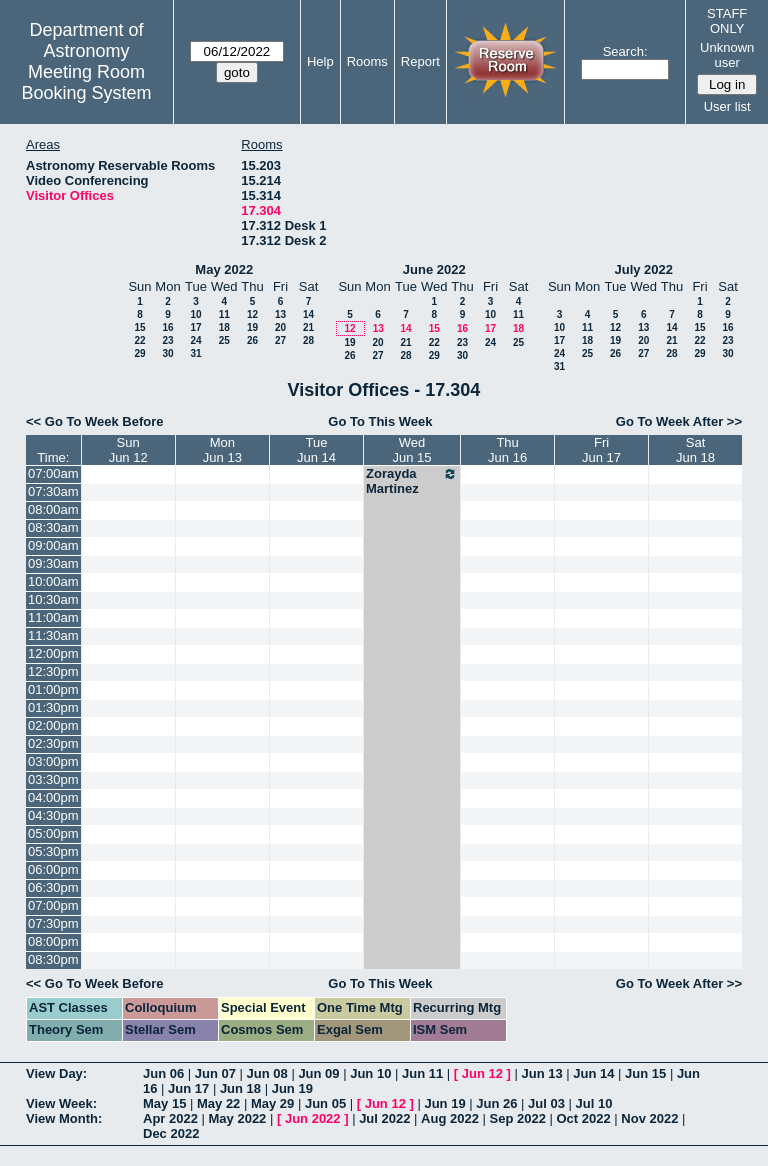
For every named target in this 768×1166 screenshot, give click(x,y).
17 (195, 327)
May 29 (272, 1103)
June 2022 (434, 269)
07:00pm (53, 905)
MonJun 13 (222, 450)
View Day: (56, 1073)
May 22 (218, 1103)
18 (224, 327)
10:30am (53, 599)
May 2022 (224, 269)
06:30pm (53, 887)
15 (139, 327)
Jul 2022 (384, 1118)
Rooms (367, 61)
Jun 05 (325, 1103)
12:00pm (53, 653)
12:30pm (53, 671)
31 (195, 353)
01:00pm (53, 689)
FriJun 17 (601, 450)
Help (320, 61)
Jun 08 (267, 1073)
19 (252, 327)
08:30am (53, 527)
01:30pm (53, 707)
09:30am (53, 563)
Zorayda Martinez (412, 481)
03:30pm (53, 779)
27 (280, 340)
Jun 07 (215, 1073)
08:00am (53, 509)
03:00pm (53, 761)
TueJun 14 (316, 450)
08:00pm (53, 941)
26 (252, 340)
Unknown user (727, 55)
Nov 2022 (649, 1118)
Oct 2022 (583, 1118)
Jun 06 (163, 1073)
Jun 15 (645, 1073)
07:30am (53, 491)
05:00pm (53, 833)
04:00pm (53, 797)
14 (308, 314)
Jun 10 (370, 1073)
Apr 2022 (170, 1118)
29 (139, 353)
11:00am (53, 617)
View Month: (64, 1118)
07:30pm (53, 923)
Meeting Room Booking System (86, 82)
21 (308, 327)
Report (420, 61)
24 (195, 340)
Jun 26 (496, 1103)
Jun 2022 (313, 1118)
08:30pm (53, 959)
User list (727, 106)
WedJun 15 (412, 450)
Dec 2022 (171, 1133)
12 (252, 314)
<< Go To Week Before (95, 421)
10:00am (53, 581)
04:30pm (53, 815)
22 (139, 340)
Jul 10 (594, 1103)
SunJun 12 (128, 450)
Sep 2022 (518, 1118)
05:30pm (53, 851)
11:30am (53, 635)
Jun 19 (292, 1088)
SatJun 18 (695, 450)
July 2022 (643, 269)
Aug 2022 (450, 1118)
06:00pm (53, 869)
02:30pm (53, 743)
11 (224, 314)
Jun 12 (482, 1073)
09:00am (53, 545)
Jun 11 (422, 1073)
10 (195, 314)
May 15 (164, 1103)
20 (280, 327)
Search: (625, 51)
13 (280, 314)
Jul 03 (546, 1103)
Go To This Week (380, 421)
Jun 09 (318, 1073)
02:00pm (53, 725)
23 (167, 340)
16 (167, 327)
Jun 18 (240, 1088)
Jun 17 (188, 1088)
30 (167, 353)
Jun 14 (593, 1073)
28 (308, 340)
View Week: (61, 1103)
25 (224, 340)
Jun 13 (541, 1073)
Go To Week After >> (679, 421)
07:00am (53, 473)
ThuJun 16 (507, 450)
